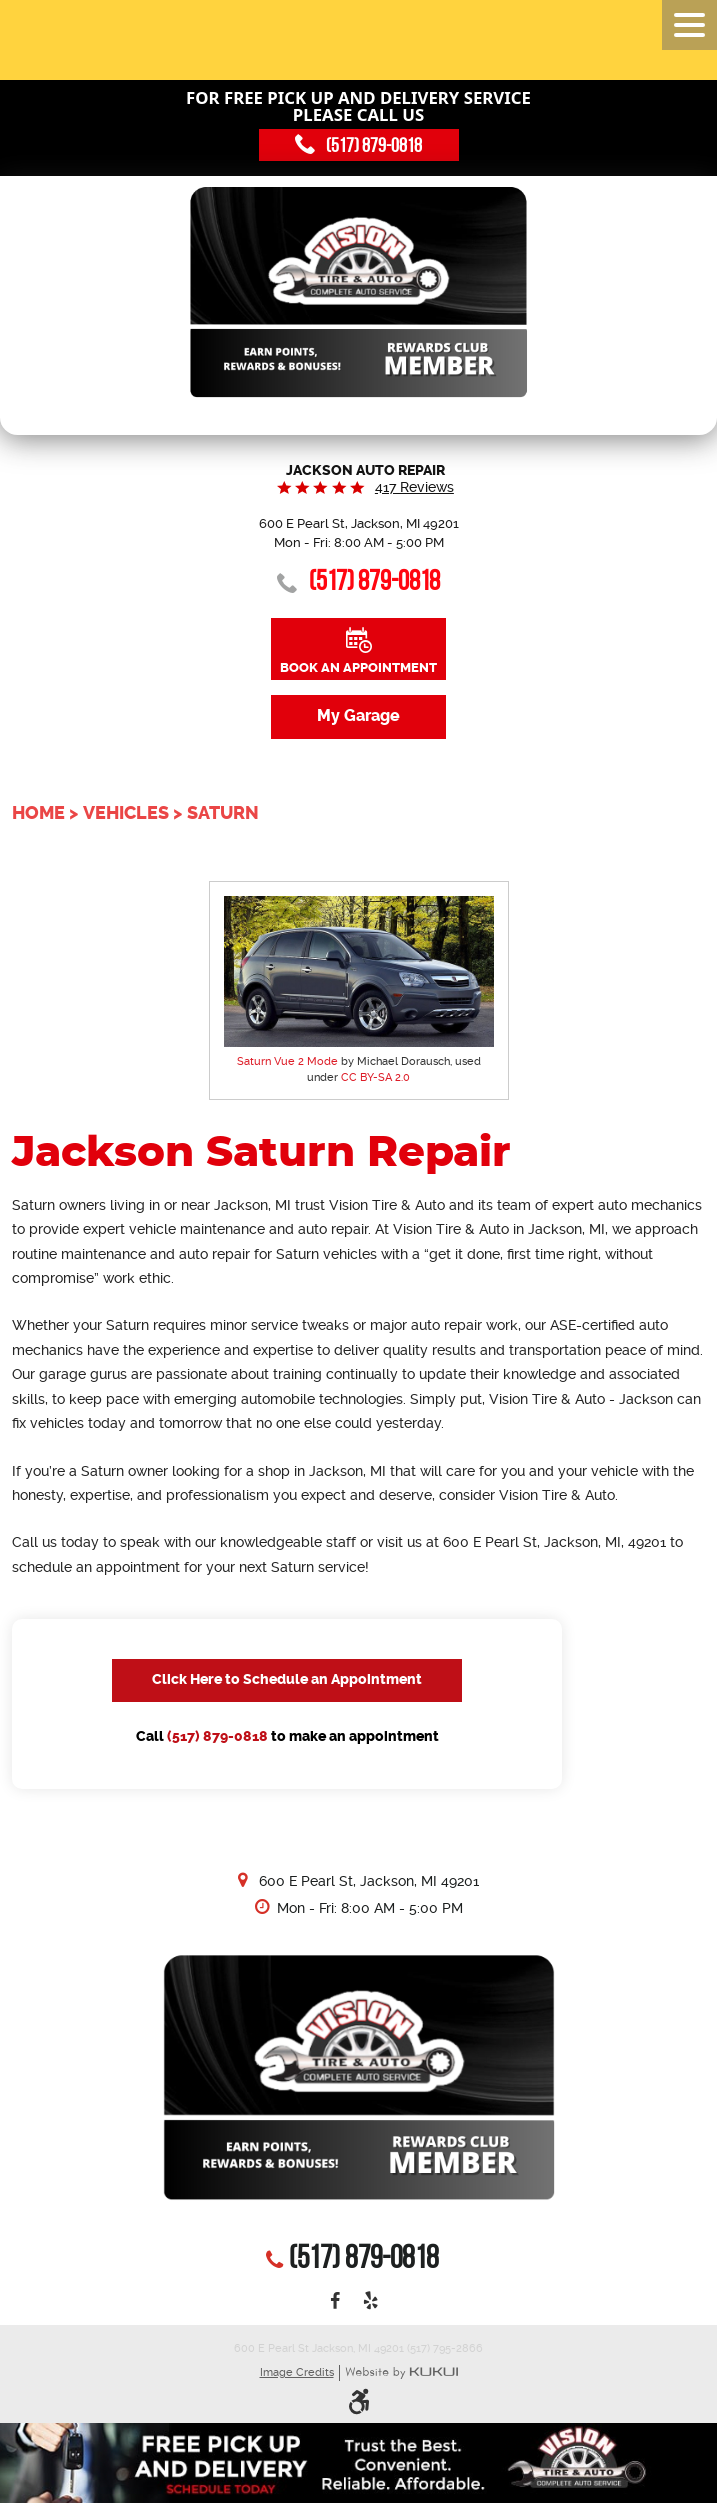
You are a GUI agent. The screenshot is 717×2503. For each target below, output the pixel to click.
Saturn (223, 813)
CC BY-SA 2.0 (375, 1077)
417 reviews (414, 487)
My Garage (358, 716)
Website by (401, 2373)
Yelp (370, 2302)
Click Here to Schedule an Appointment (287, 1679)
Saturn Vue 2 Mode (287, 1061)
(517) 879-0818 (217, 1736)
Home (38, 813)
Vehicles (126, 813)
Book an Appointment (358, 667)
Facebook (335, 2302)
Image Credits (297, 2372)
